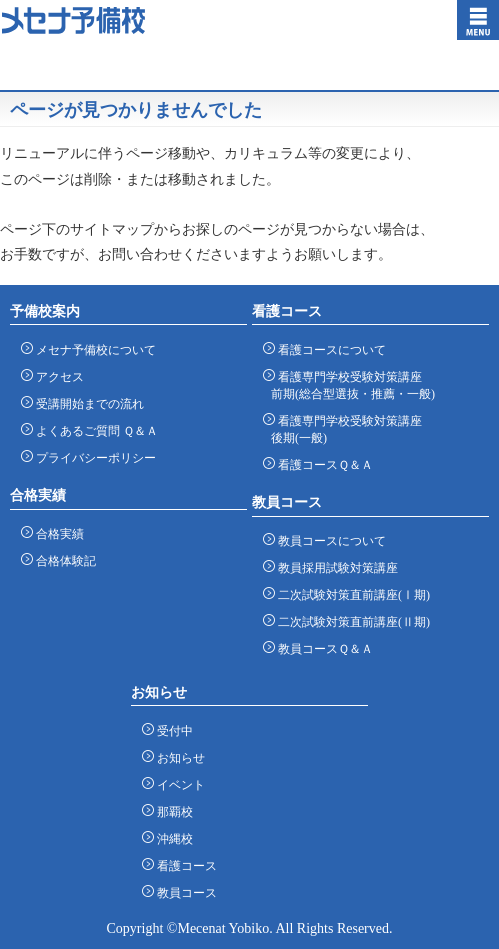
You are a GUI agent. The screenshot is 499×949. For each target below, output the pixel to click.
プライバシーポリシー (92, 457)
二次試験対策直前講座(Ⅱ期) (350, 621)
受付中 (171, 730)
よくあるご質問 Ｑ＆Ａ (93, 430)
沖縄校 (171, 838)
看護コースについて (328, 349)
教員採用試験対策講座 (334, 567)
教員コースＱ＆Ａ (322, 648)
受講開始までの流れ (86, 403)
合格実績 (56, 533)
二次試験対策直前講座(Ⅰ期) (350, 594)
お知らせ (177, 757)
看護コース (183, 865)
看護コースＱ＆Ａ (322, 464)
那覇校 (171, 811)
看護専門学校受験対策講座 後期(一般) (346, 429)
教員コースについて (328, 540)
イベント (177, 784)
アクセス (56, 376)
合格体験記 (62, 560)
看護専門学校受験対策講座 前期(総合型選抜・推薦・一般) (353, 385)
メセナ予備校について (92, 349)
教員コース (183, 892)
